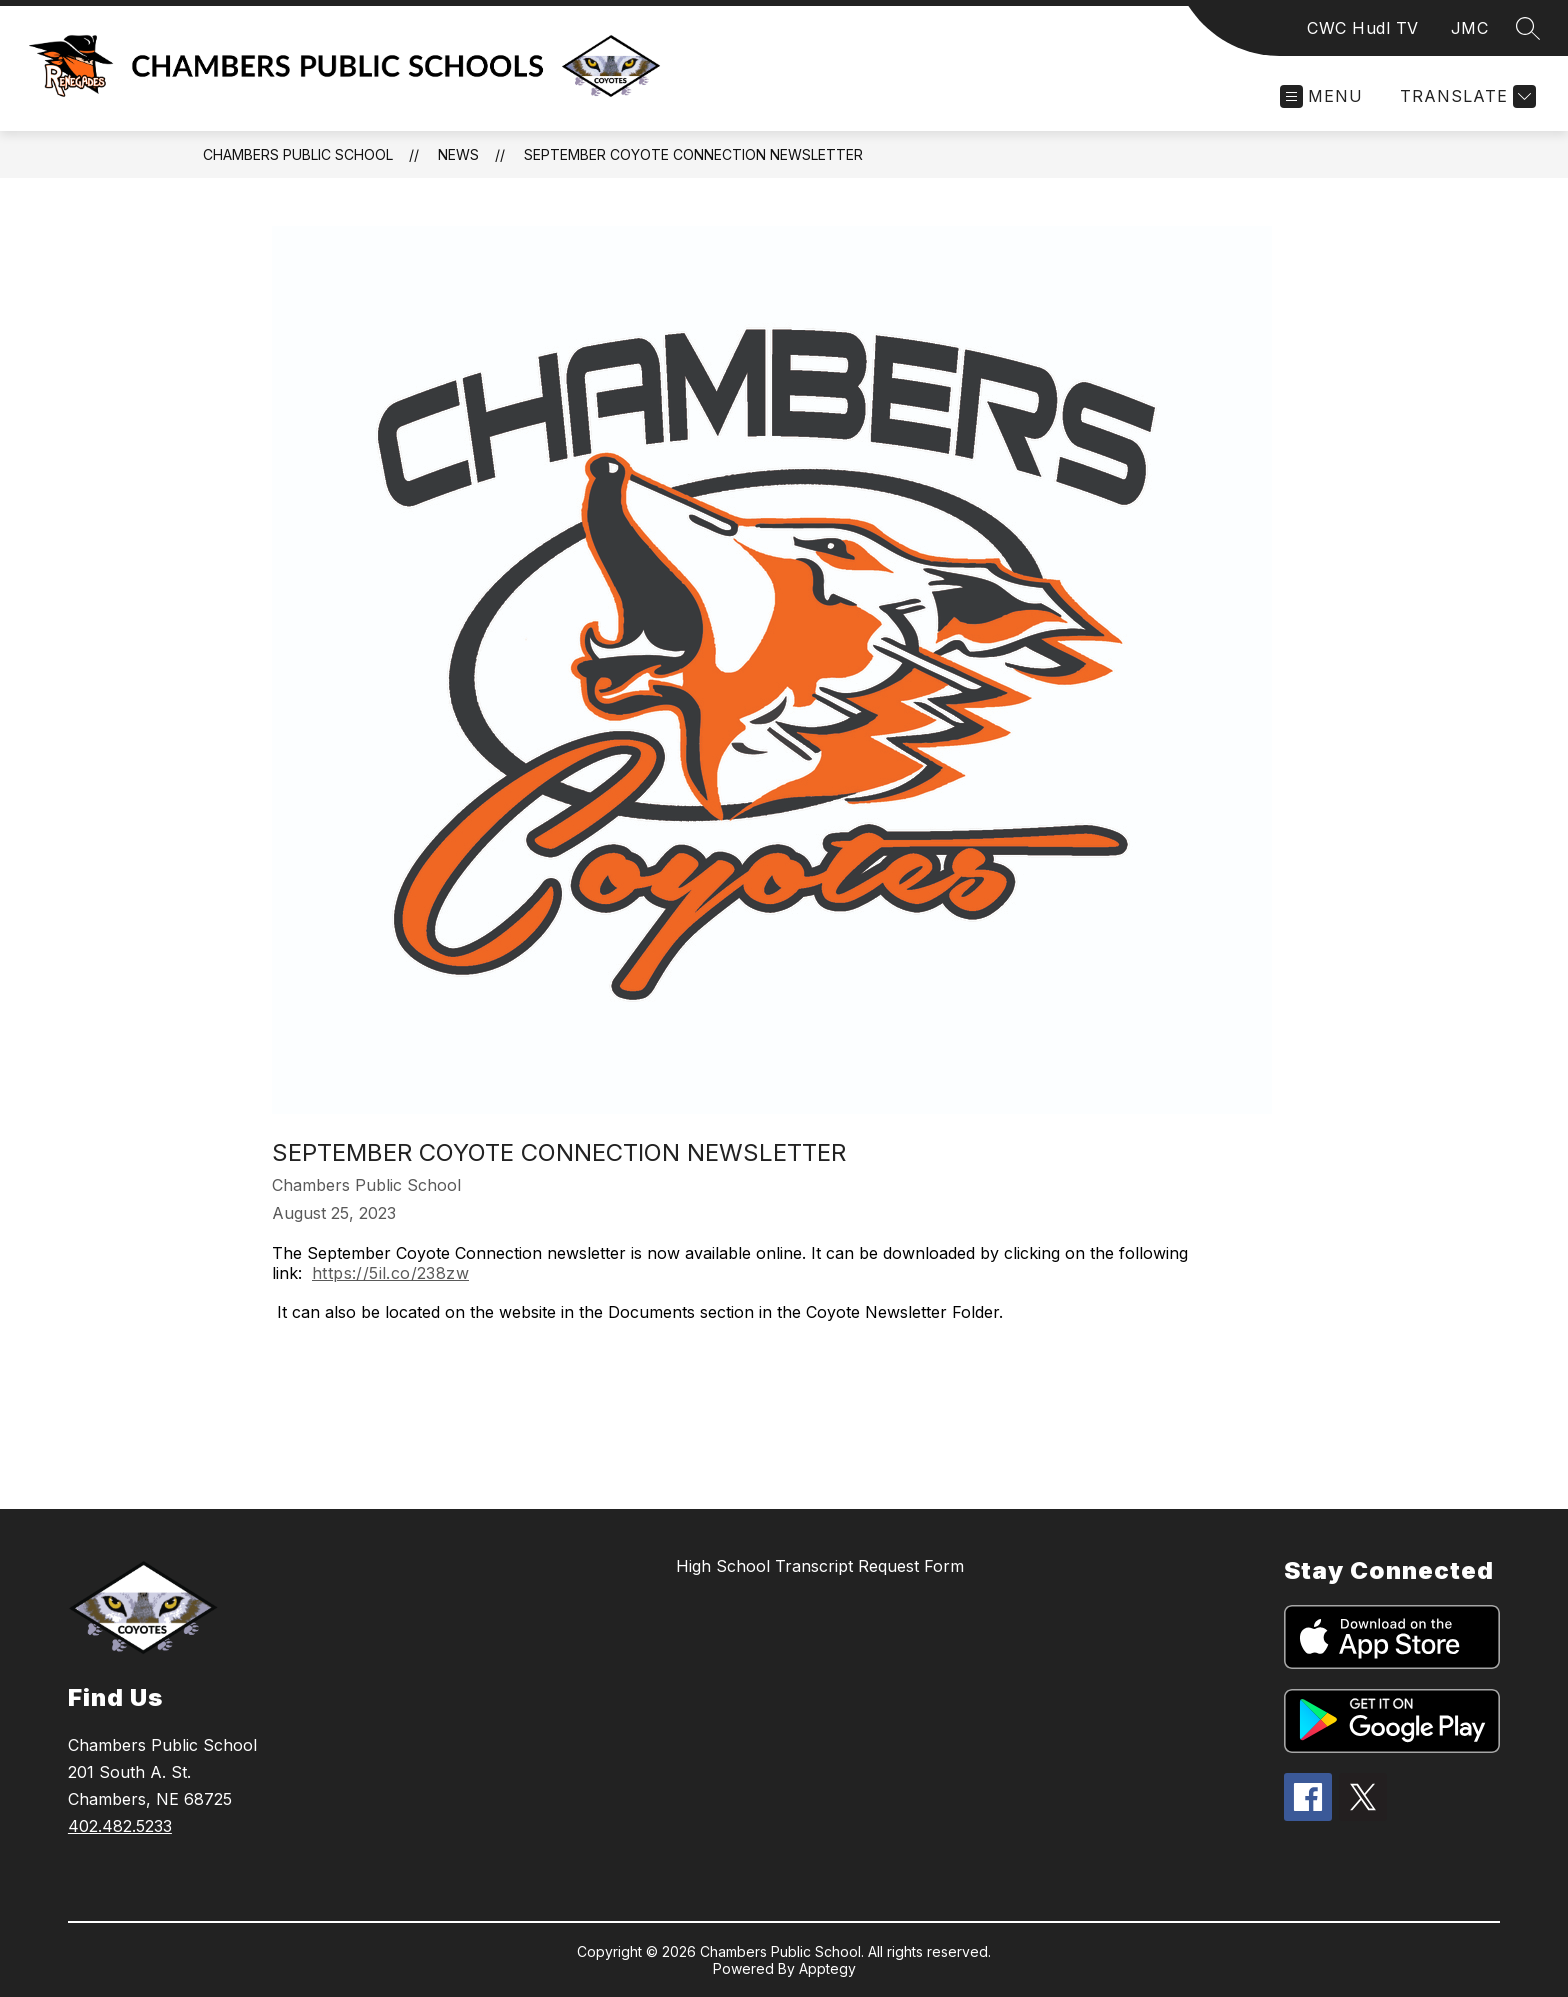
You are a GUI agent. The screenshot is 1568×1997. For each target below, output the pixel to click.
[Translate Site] (1465, 96)
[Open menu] (1321, 96)
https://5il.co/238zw (390, 1273)
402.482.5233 (120, 1826)
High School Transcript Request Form (820, 1566)
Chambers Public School (298, 154)
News (458, 154)
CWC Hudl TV (1363, 28)
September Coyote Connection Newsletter (693, 154)
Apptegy (827, 1968)
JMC (1470, 28)
